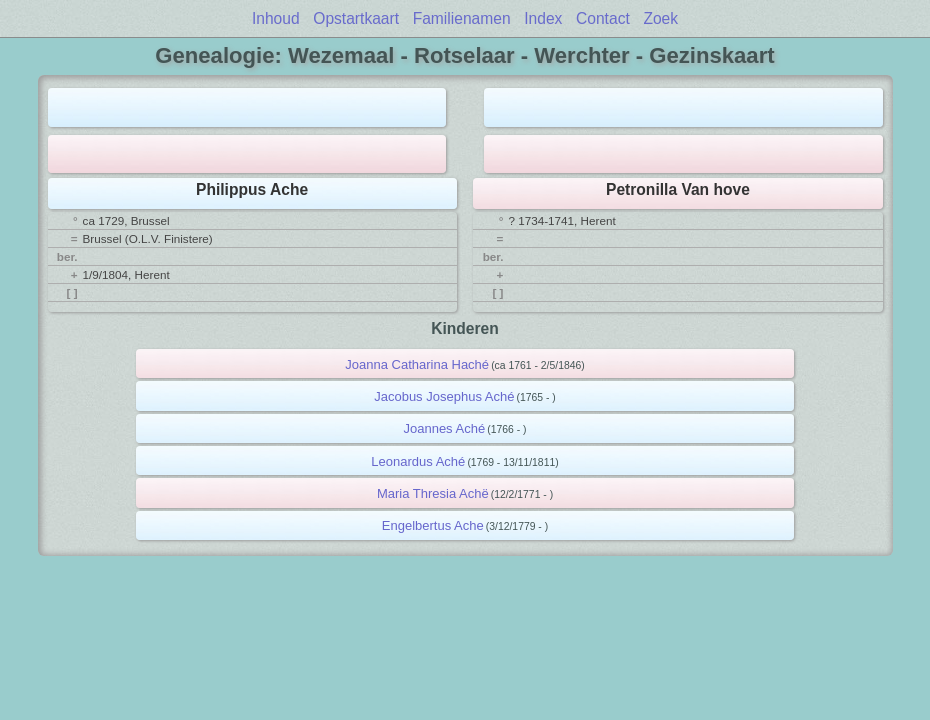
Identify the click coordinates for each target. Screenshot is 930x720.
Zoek (660, 18)
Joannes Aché (444, 428)
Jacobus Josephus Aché (444, 396)
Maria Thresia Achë (433, 493)
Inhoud (276, 18)
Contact (603, 18)
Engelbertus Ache (433, 525)
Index (543, 18)
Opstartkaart (356, 18)
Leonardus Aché (418, 461)
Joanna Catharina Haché (417, 364)
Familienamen (462, 18)
